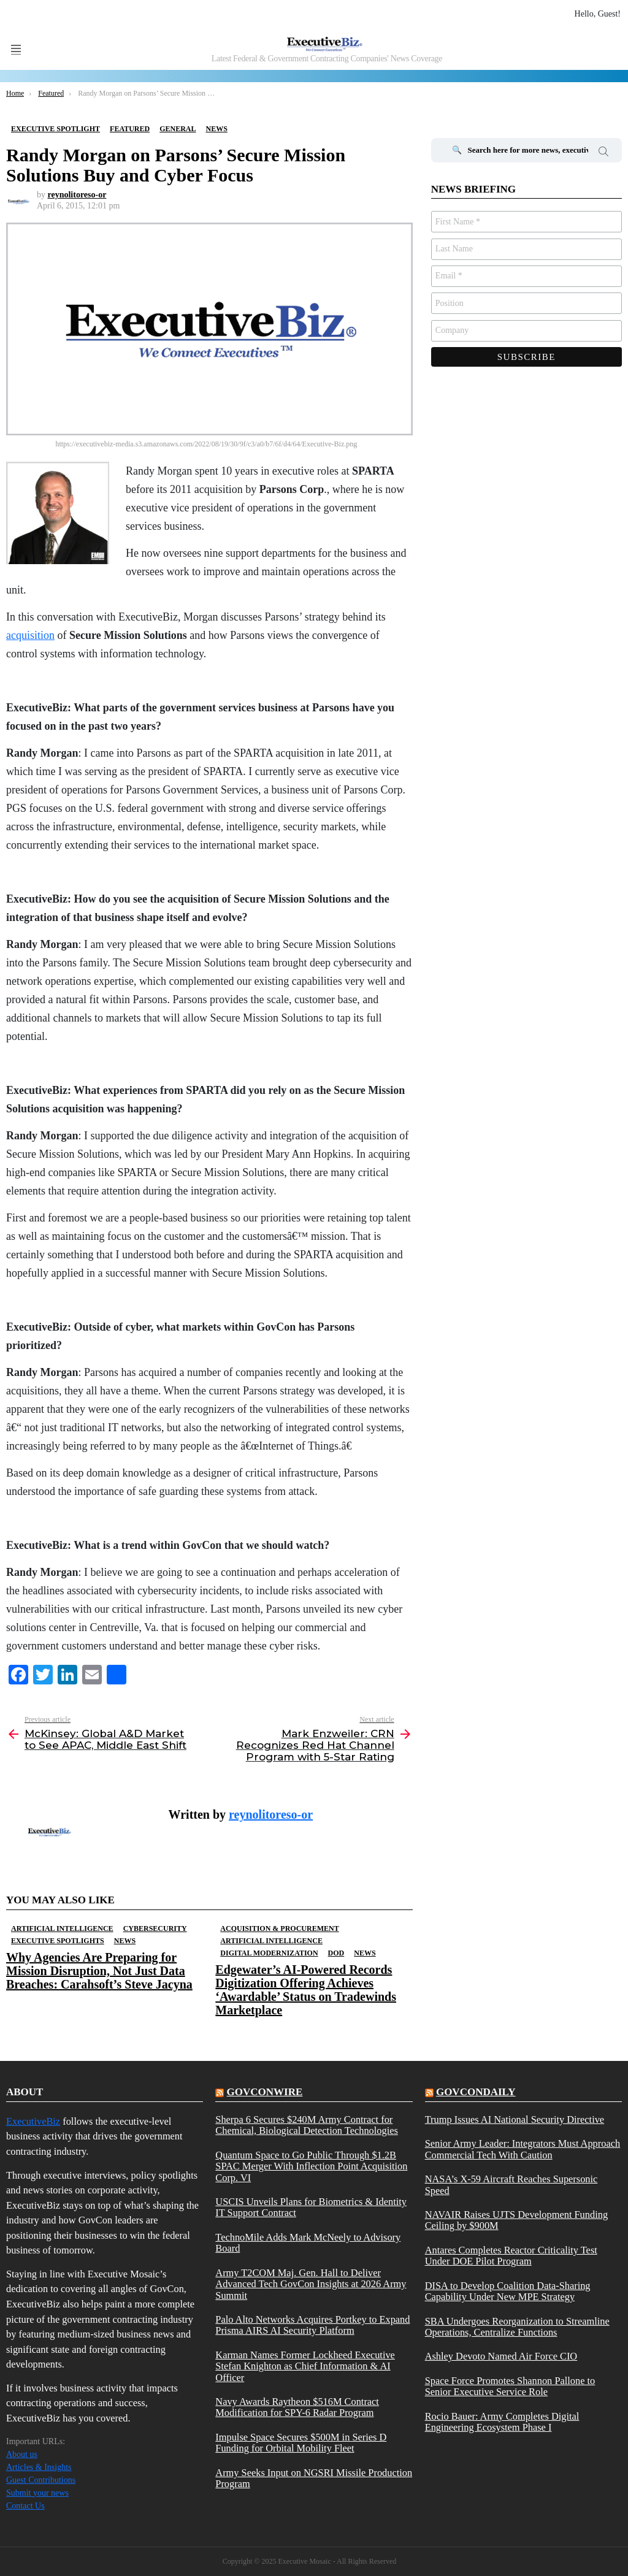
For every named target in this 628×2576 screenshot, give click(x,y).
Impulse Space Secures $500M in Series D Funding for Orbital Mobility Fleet (300, 2443)
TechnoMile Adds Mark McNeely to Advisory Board (307, 2243)
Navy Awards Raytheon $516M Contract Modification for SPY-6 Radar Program (297, 2407)
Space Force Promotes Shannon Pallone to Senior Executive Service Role (510, 2386)
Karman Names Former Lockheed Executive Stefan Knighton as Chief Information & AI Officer (305, 2366)
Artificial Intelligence (62, 1928)
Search (603, 153)
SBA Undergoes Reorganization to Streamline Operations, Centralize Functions (517, 2327)
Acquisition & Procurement (279, 1928)
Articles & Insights (39, 2467)
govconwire (265, 2092)
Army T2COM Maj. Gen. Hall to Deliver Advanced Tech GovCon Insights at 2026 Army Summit (310, 2284)
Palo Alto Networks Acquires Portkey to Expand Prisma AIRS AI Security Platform (312, 2325)
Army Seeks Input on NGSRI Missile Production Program (313, 2478)
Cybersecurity (155, 1928)
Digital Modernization (269, 1953)
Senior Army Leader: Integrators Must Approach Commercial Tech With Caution (522, 2149)
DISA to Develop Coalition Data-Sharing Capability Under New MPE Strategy (508, 2291)
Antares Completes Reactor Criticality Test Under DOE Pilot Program (511, 2256)
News (125, 1940)
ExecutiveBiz (33, 2121)
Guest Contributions (40, 2480)
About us (21, 2454)
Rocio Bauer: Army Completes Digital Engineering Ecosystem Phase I (502, 2422)
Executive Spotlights (57, 1940)
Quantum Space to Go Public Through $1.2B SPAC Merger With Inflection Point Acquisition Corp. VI (311, 2167)
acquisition (30, 635)
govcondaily (476, 2092)
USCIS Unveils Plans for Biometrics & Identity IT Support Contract (311, 2207)
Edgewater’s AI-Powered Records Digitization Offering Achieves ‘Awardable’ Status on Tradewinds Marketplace (305, 1990)
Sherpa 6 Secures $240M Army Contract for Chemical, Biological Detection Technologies (306, 2125)
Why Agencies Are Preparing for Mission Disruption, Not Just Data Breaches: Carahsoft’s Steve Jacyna (99, 1971)
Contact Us (25, 2505)
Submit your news (37, 2493)
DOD (336, 1953)
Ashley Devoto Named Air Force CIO (501, 2356)
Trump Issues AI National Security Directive (514, 2119)
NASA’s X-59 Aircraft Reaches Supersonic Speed (511, 2185)
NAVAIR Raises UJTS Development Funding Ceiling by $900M (516, 2220)
